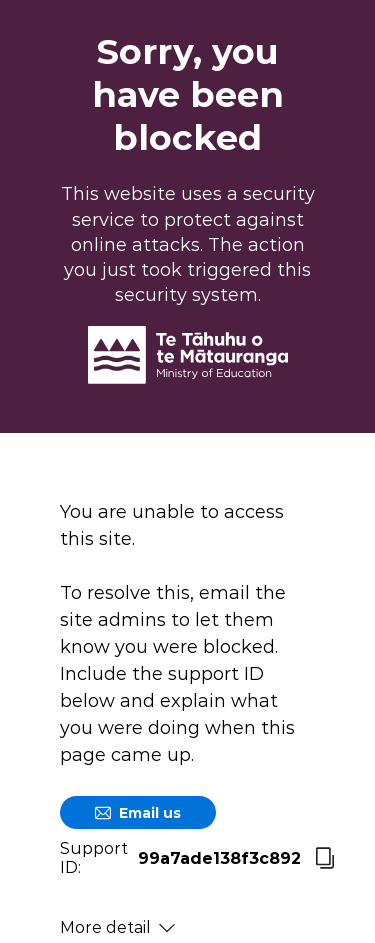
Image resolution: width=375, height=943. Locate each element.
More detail (117, 927)
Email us (138, 813)
